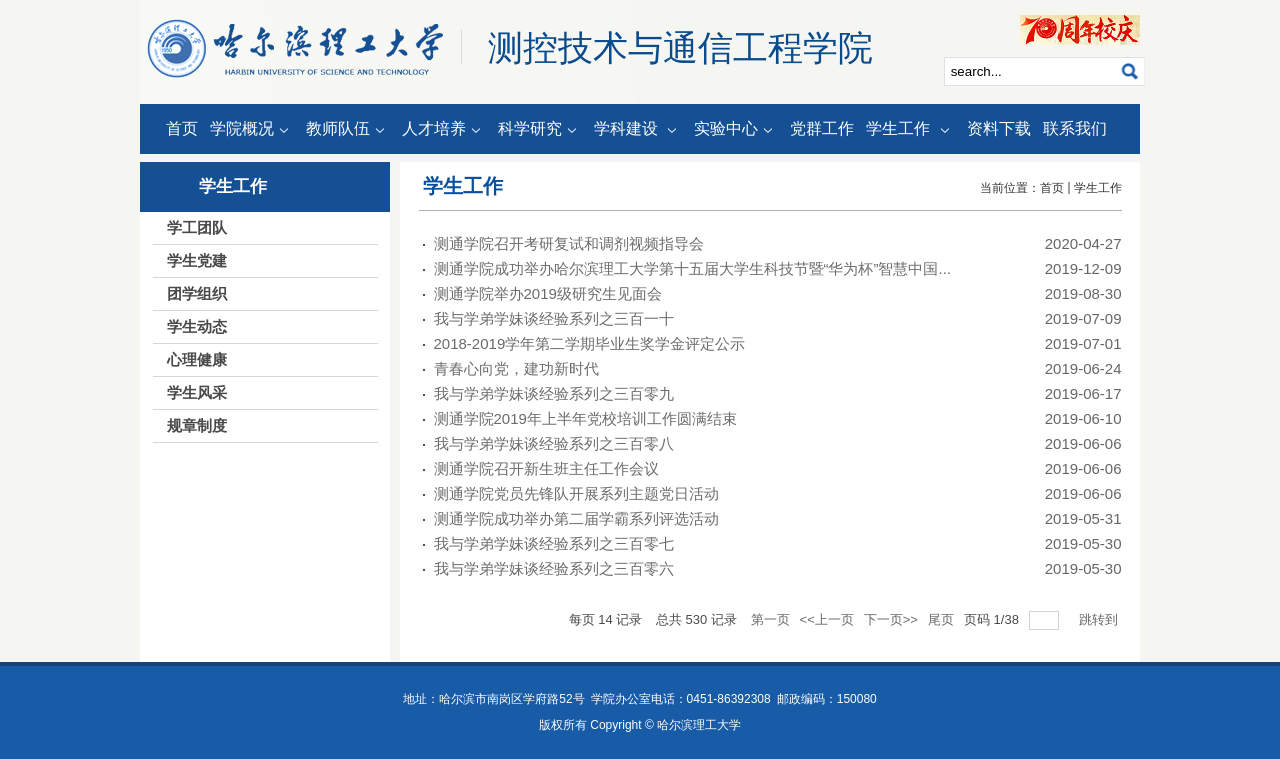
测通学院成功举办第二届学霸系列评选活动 (576, 518)
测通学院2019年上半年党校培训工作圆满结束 (585, 418)
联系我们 (1075, 128)
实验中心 (736, 130)
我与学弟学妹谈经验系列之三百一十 (554, 318)
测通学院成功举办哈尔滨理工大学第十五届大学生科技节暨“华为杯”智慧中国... (693, 268)
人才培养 (444, 130)
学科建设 (638, 130)
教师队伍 (348, 130)
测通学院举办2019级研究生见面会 (548, 293)
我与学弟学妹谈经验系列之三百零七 (554, 543)
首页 (182, 128)
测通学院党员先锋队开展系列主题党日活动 (576, 493)
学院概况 (252, 130)
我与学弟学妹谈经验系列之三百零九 (554, 393)
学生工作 (910, 130)
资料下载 (999, 128)
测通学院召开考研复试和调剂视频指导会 (569, 243)
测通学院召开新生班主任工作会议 (546, 468)
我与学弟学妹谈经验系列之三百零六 (554, 568)
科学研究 (540, 130)
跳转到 (1100, 619)
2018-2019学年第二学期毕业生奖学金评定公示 (590, 343)
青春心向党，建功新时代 (516, 368)
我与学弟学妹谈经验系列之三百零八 (554, 443)
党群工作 (822, 128)
